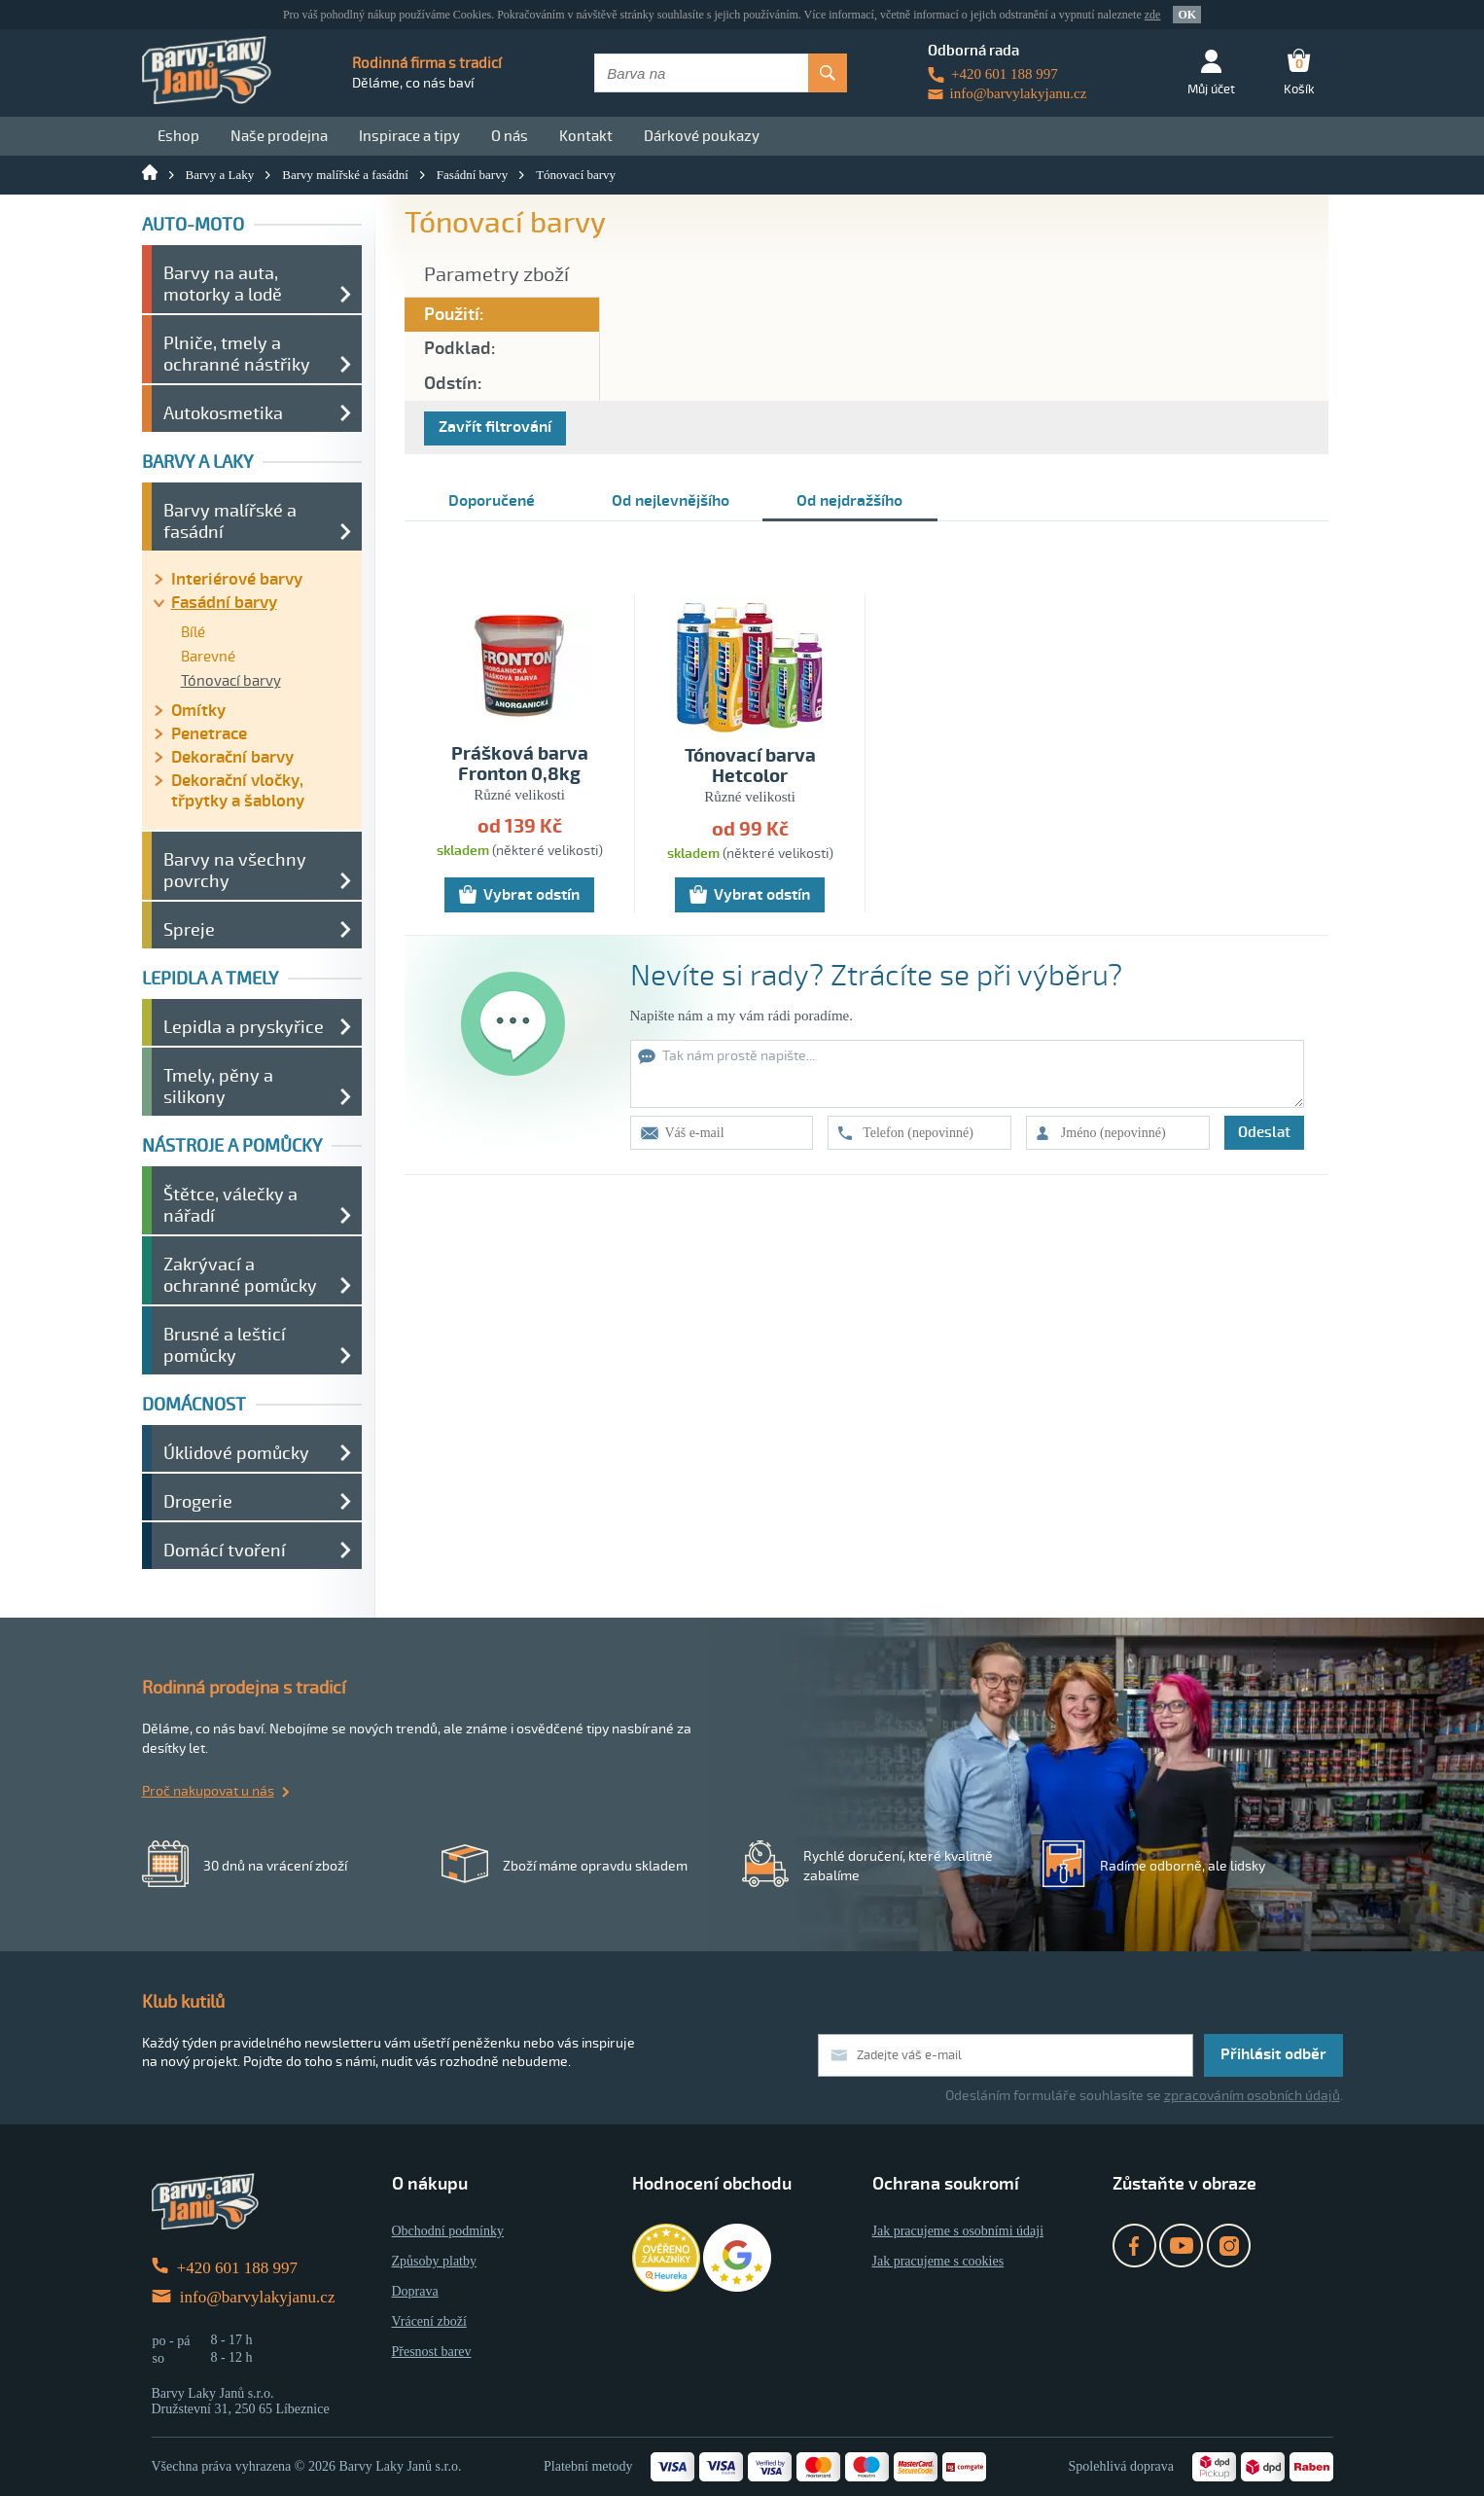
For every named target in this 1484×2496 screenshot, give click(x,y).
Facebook (1134, 2245)
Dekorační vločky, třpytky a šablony (237, 790)
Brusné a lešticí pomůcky (224, 1345)
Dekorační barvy (232, 757)
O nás (509, 136)
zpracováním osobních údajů (1252, 2095)
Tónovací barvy (576, 174)
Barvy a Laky (220, 174)
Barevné (208, 656)
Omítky (198, 710)
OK (1187, 14)
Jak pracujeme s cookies (938, 2261)
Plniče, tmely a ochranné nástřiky (236, 354)
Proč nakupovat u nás (208, 1791)
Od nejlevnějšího (670, 501)
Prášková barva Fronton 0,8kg (519, 764)
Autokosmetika (223, 413)
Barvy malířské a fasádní (345, 174)
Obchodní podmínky (448, 2231)
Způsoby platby (434, 2261)
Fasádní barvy (472, 174)
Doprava (415, 2291)
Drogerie (197, 1502)
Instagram (1229, 2245)
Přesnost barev (432, 2351)
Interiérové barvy (236, 579)
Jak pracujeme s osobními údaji (958, 2231)
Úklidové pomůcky (236, 1453)
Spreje (189, 930)
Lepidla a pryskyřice (243, 1027)
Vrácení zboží (429, 2321)
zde (1153, 14)
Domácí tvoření (224, 1550)
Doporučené (491, 501)
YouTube (1181, 2245)
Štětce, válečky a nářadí (230, 1205)
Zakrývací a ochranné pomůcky (240, 1275)
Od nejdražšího (849, 501)
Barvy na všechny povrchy (234, 870)
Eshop (178, 136)
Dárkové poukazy (702, 136)
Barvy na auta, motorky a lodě (222, 284)
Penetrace (209, 734)
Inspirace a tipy (409, 136)
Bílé (193, 632)
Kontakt (586, 136)
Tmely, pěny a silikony (218, 1086)
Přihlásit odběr (1273, 2054)
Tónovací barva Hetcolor (750, 766)
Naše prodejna (279, 136)
